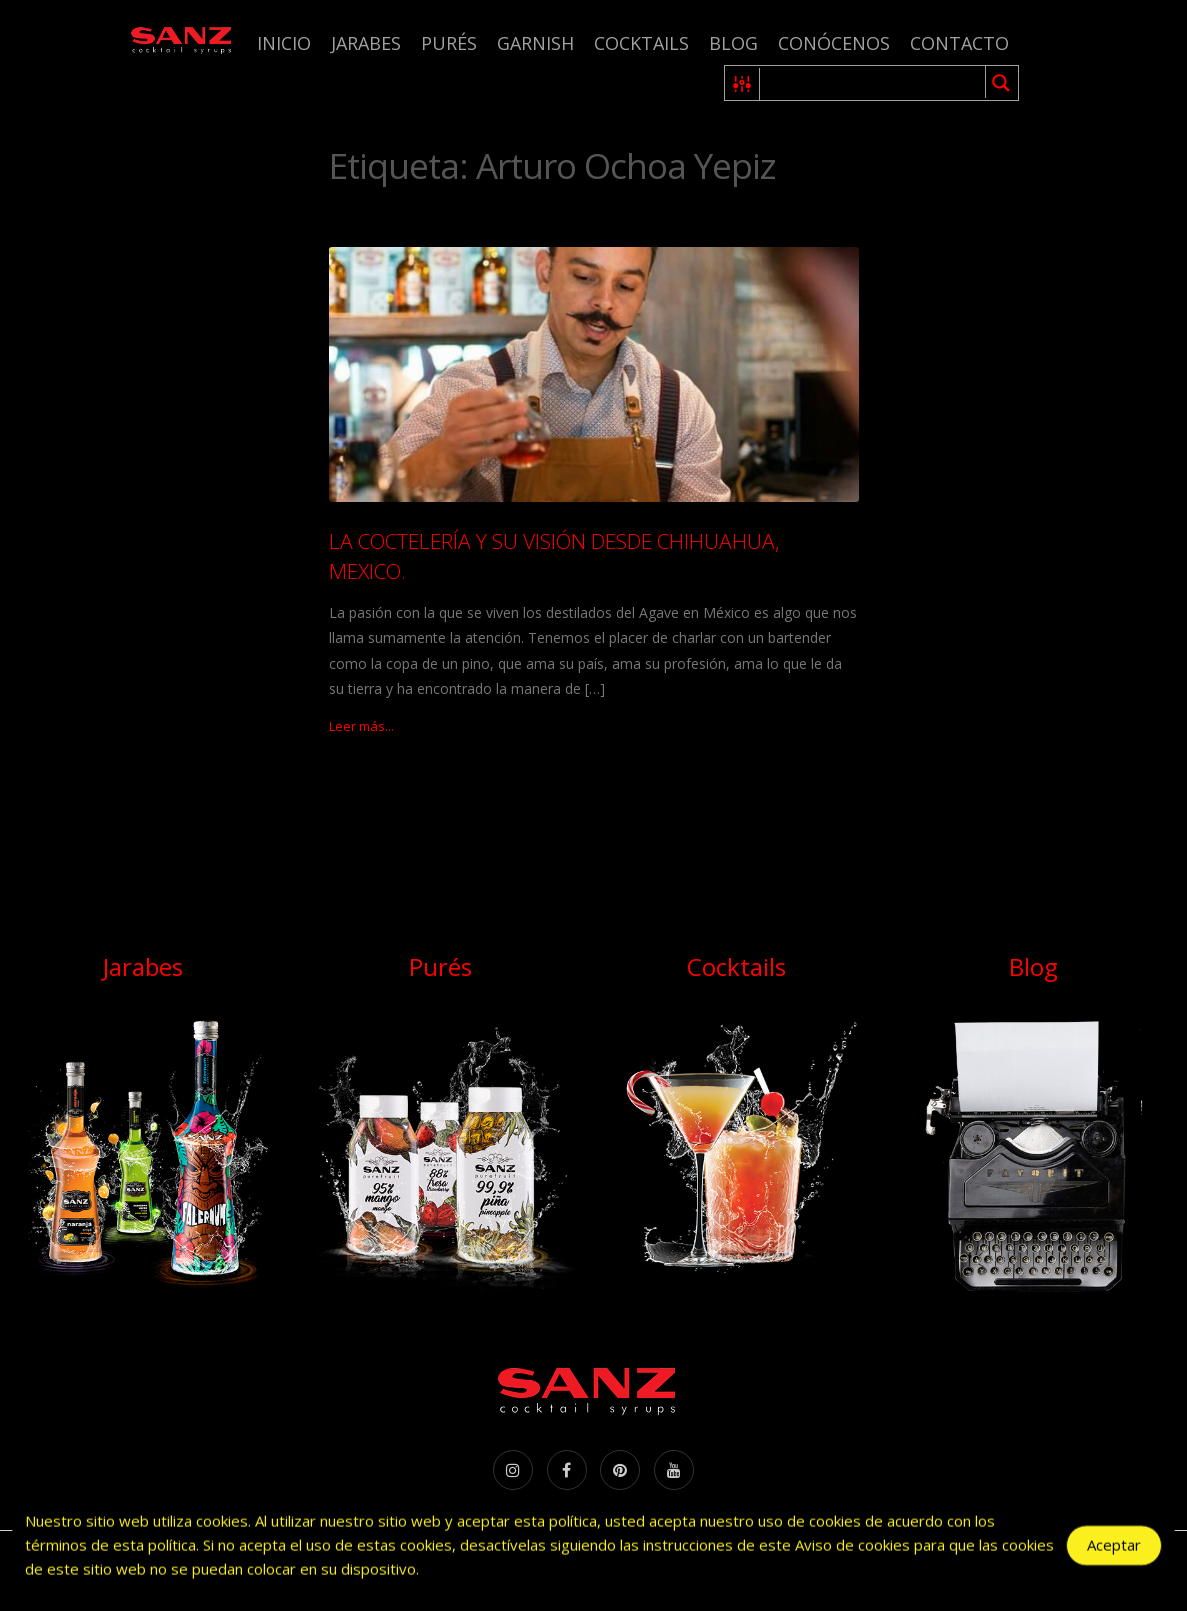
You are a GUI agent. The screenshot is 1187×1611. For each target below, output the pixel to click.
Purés (449, 43)
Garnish (535, 43)
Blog (733, 43)
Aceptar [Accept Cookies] (1114, 1548)
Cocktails (641, 43)
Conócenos (834, 43)
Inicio (284, 43)
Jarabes (366, 43)
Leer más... (361, 726)
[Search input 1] (873, 83)
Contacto (959, 43)
